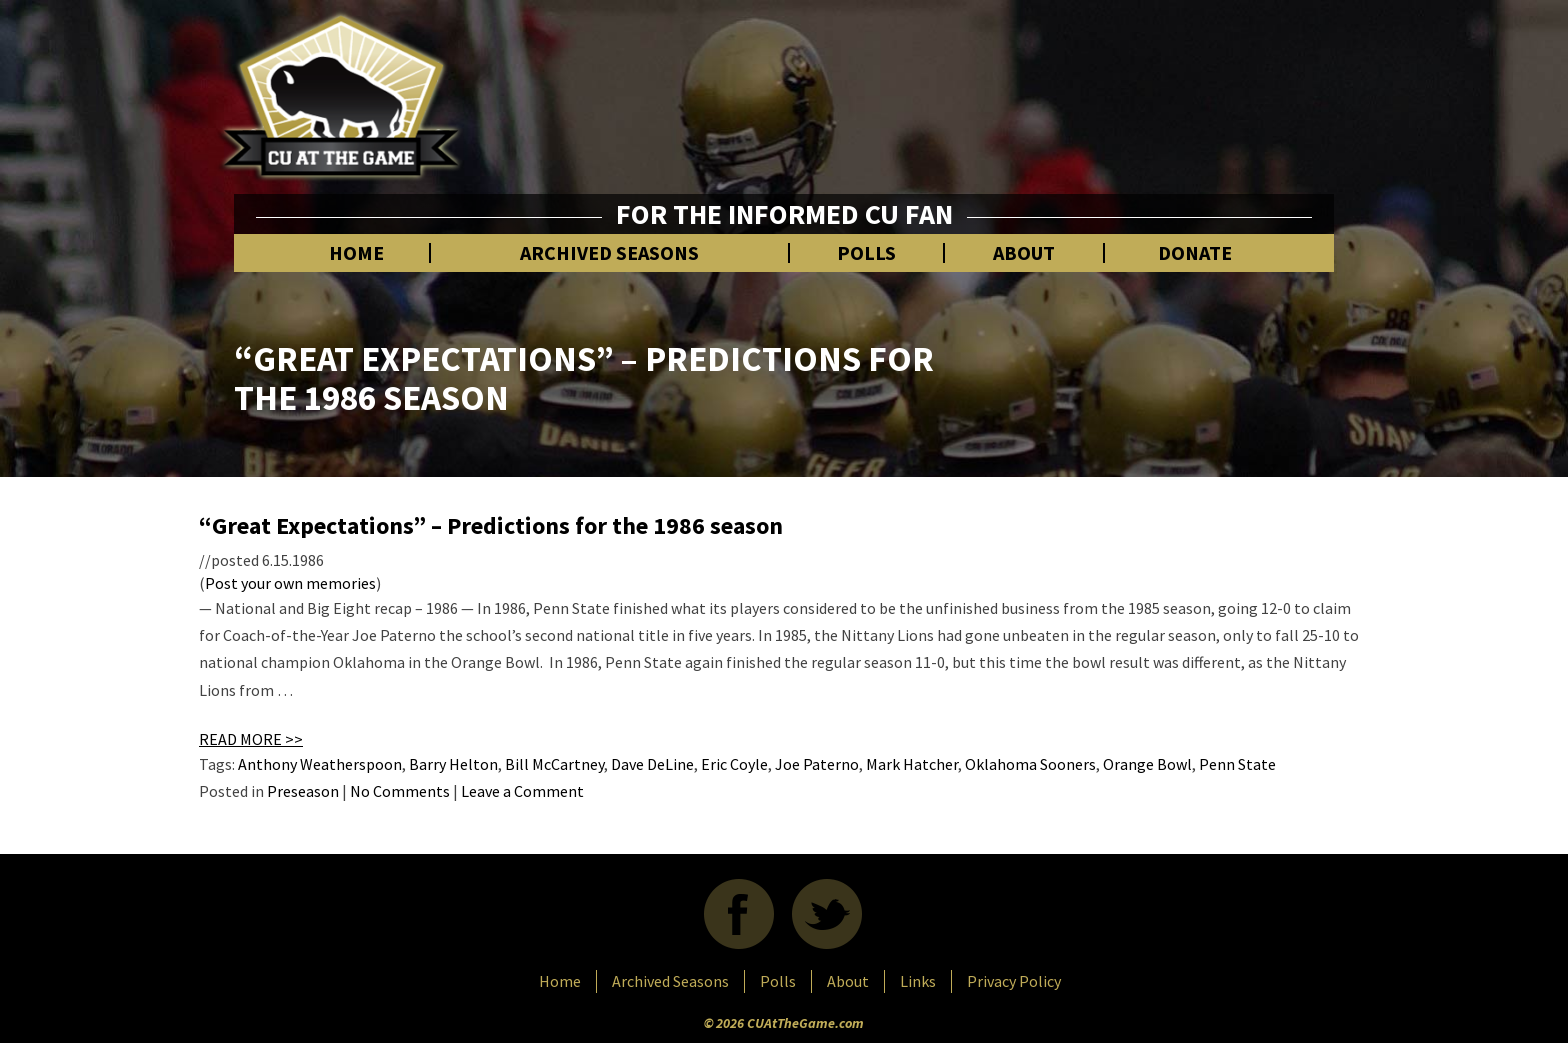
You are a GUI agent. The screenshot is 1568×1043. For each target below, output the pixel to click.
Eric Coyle (734, 764)
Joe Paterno (817, 764)
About (1024, 253)
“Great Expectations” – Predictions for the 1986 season (491, 525)
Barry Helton (453, 764)
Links (918, 981)
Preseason (303, 791)
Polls (866, 253)
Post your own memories (290, 583)
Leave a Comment (522, 791)
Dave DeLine (652, 764)
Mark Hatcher (912, 764)
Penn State (1237, 764)
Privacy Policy (1014, 981)
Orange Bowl (1147, 764)
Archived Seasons (609, 253)
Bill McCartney (554, 764)
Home (356, 253)
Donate (1195, 253)
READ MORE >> (251, 739)
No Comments (400, 791)
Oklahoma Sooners (1030, 764)
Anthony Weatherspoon (320, 764)
